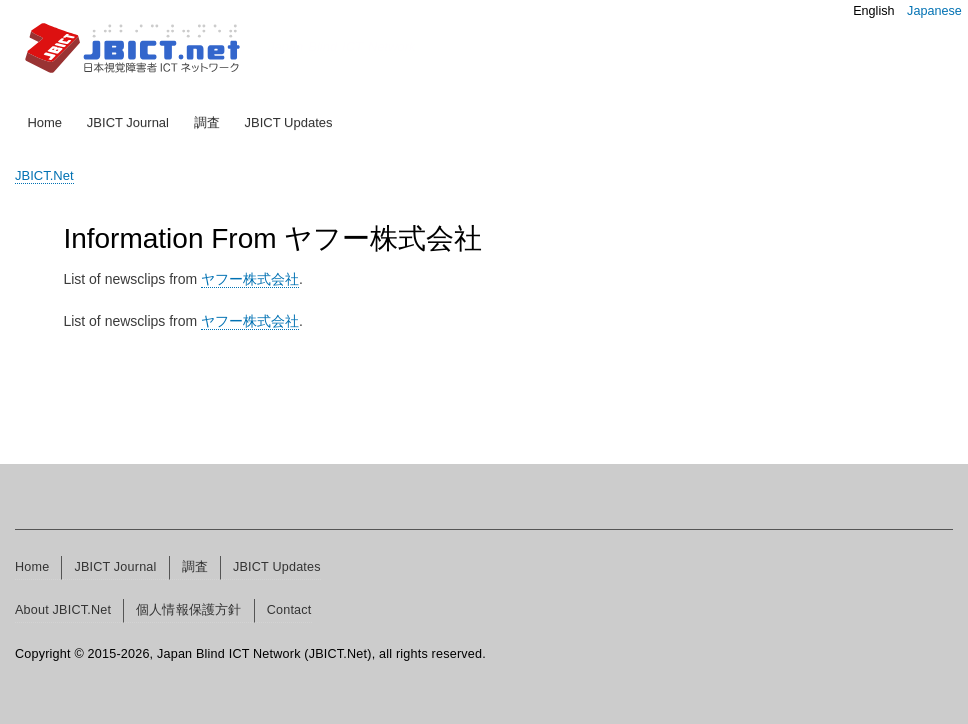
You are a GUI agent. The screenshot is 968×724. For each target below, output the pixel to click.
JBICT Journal (128, 122)
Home (44, 122)
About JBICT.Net (63, 610)
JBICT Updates (289, 122)
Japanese (934, 11)
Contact (289, 610)
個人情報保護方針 (189, 610)
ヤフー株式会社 (250, 279)
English (873, 11)
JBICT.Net (44, 175)
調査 (207, 122)
